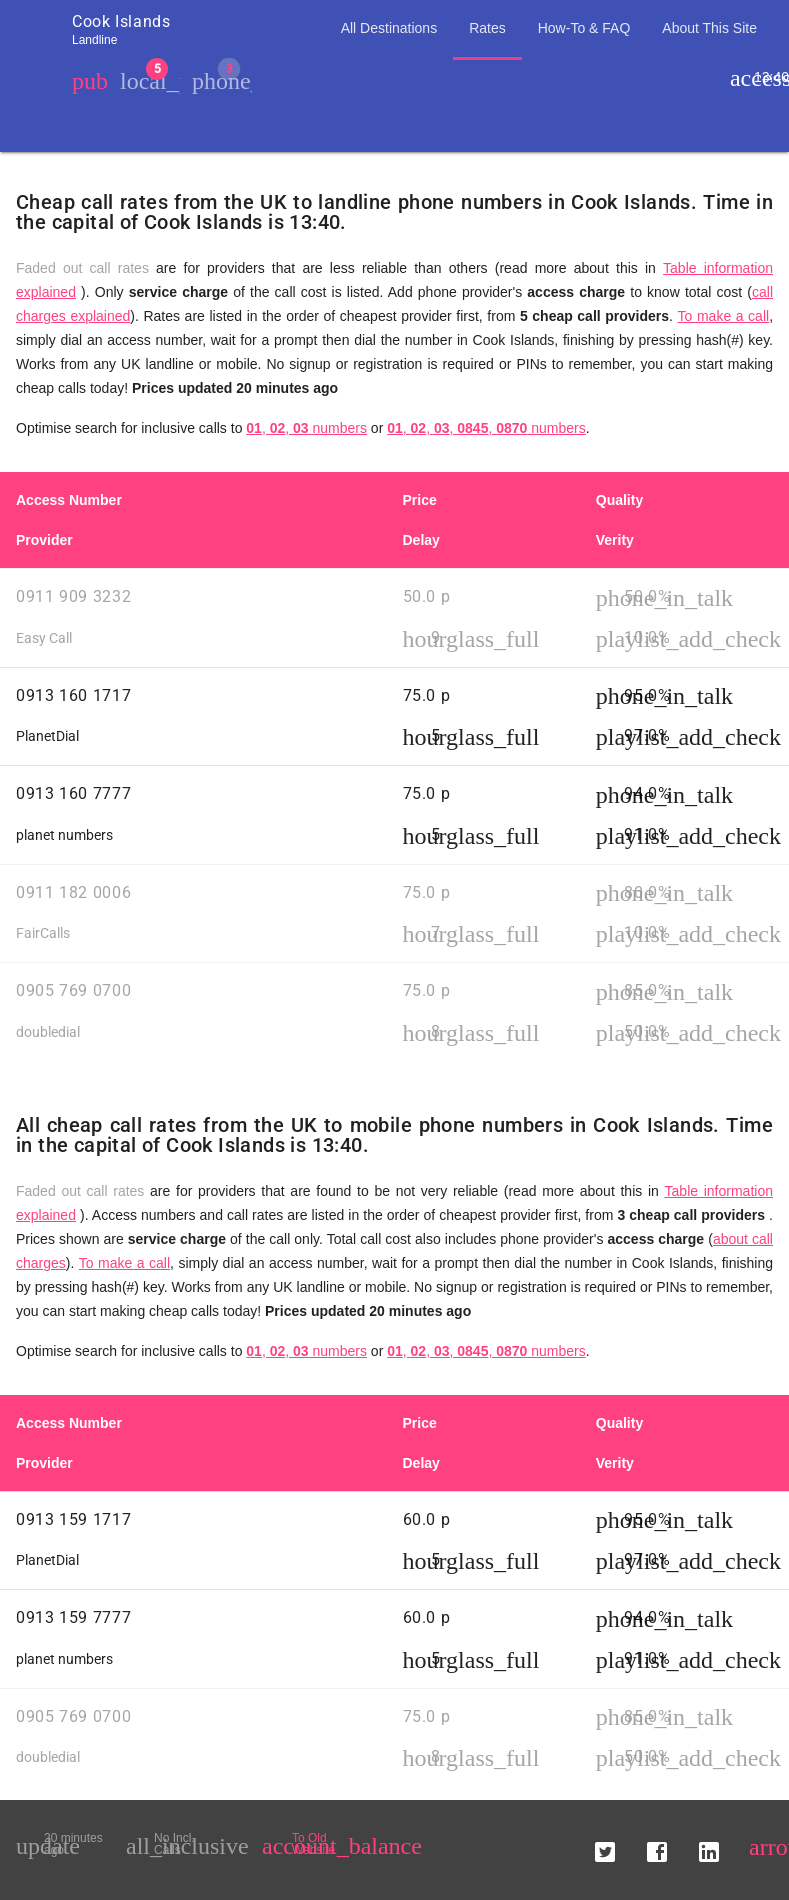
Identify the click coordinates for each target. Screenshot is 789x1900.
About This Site (709, 28)
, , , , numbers (486, 428)
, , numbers (306, 428)
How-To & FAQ (584, 28)
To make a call (724, 316)
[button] (605, 1844)
